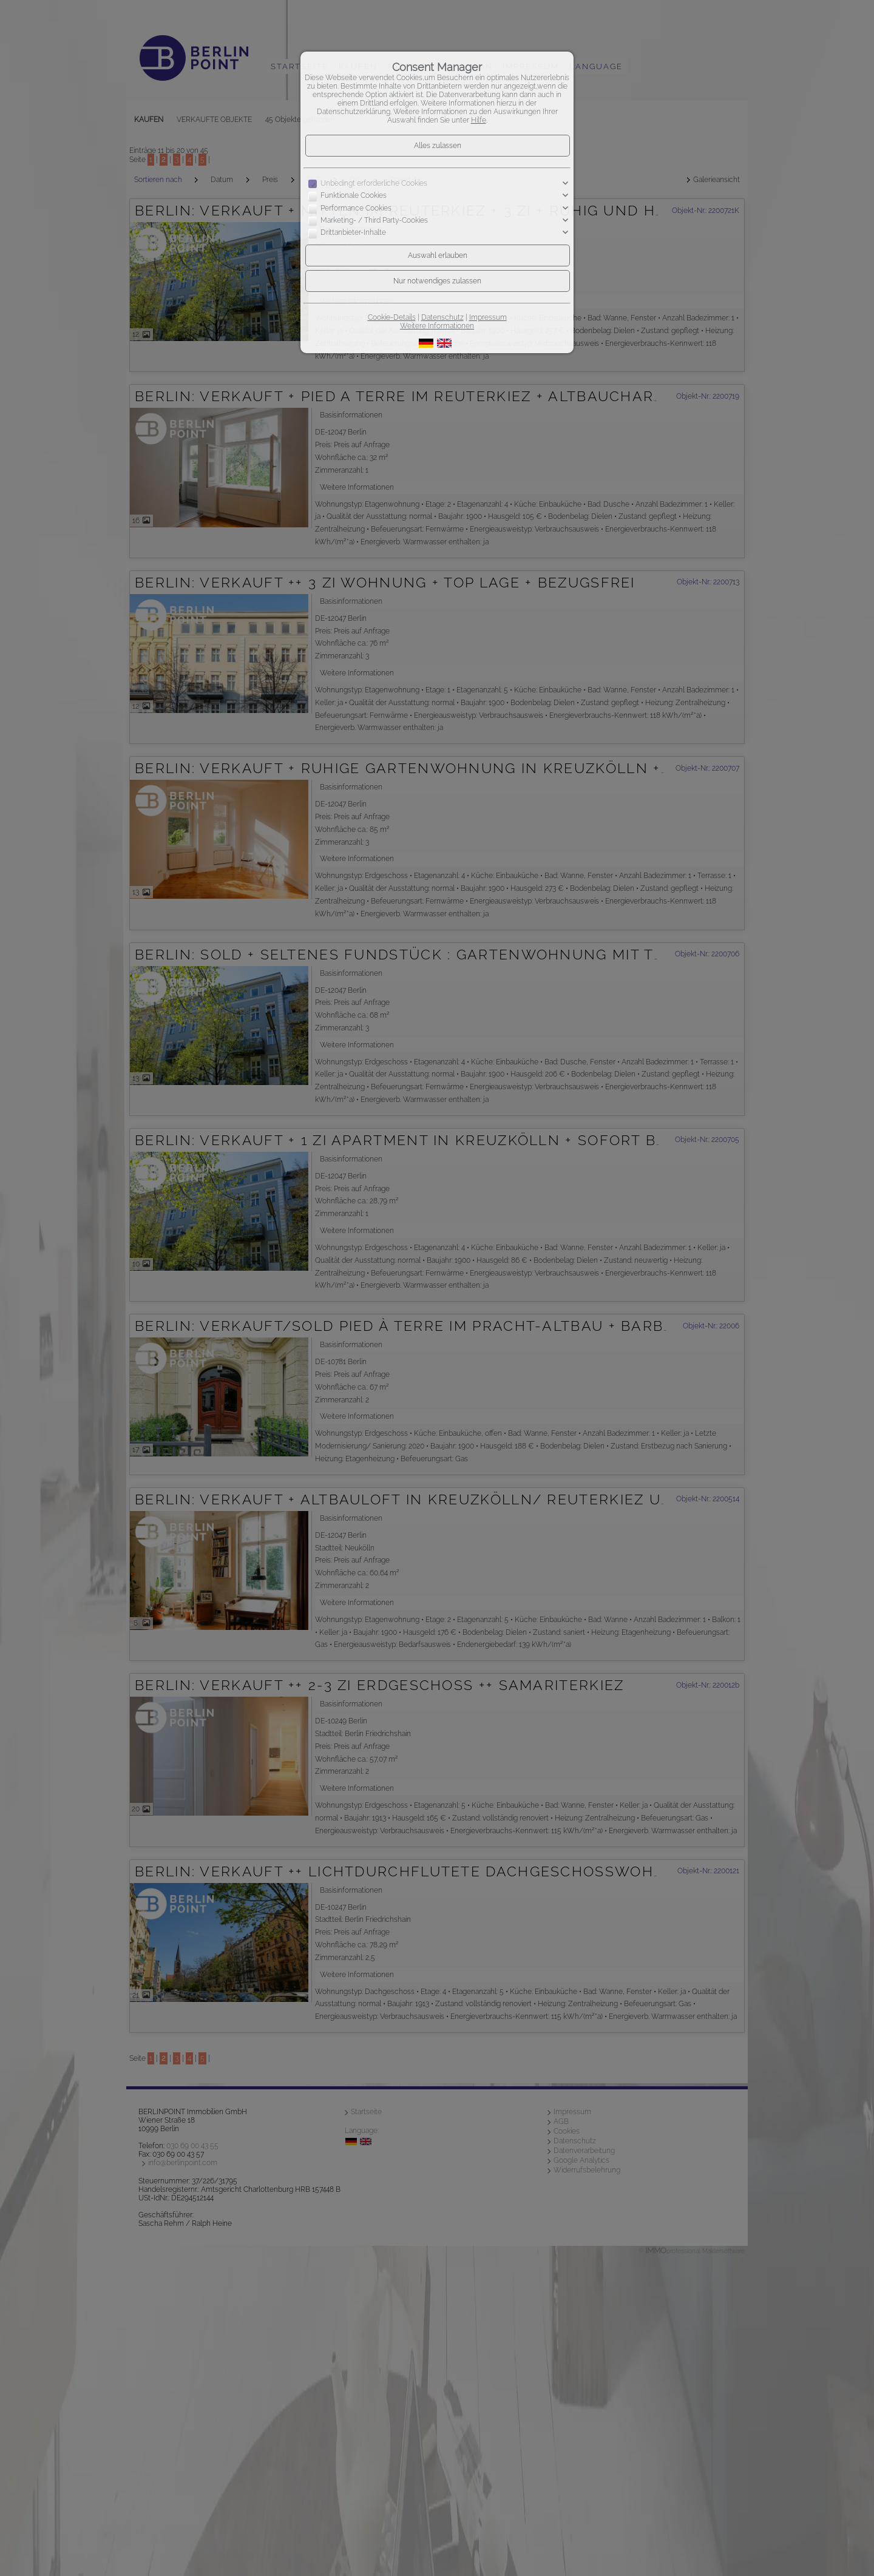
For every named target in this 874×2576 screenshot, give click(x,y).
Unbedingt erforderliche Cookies (373, 183)
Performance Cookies (355, 208)
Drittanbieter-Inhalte (353, 233)
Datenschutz (442, 317)
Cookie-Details (392, 317)
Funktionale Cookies (353, 196)
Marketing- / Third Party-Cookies (374, 220)
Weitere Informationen (437, 326)
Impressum (488, 317)
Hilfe (478, 120)
